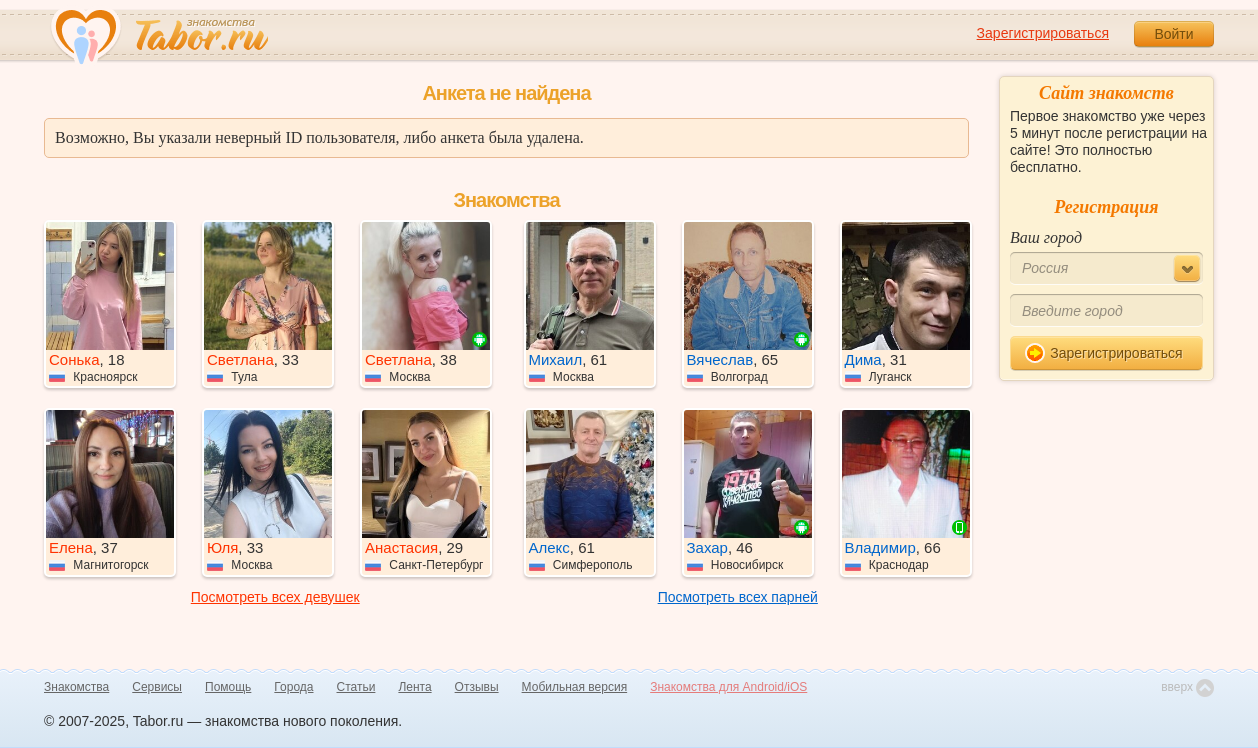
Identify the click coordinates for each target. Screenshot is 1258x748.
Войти (1173, 34)
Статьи (356, 687)
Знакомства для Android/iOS (728, 687)
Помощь (228, 687)
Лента (414, 687)
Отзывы (477, 687)
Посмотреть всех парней (738, 597)
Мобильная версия (575, 687)
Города (293, 687)
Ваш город (1046, 237)
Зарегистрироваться (1043, 33)
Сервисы (157, 687)
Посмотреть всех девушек (275, 597)
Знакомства (76, 687)
